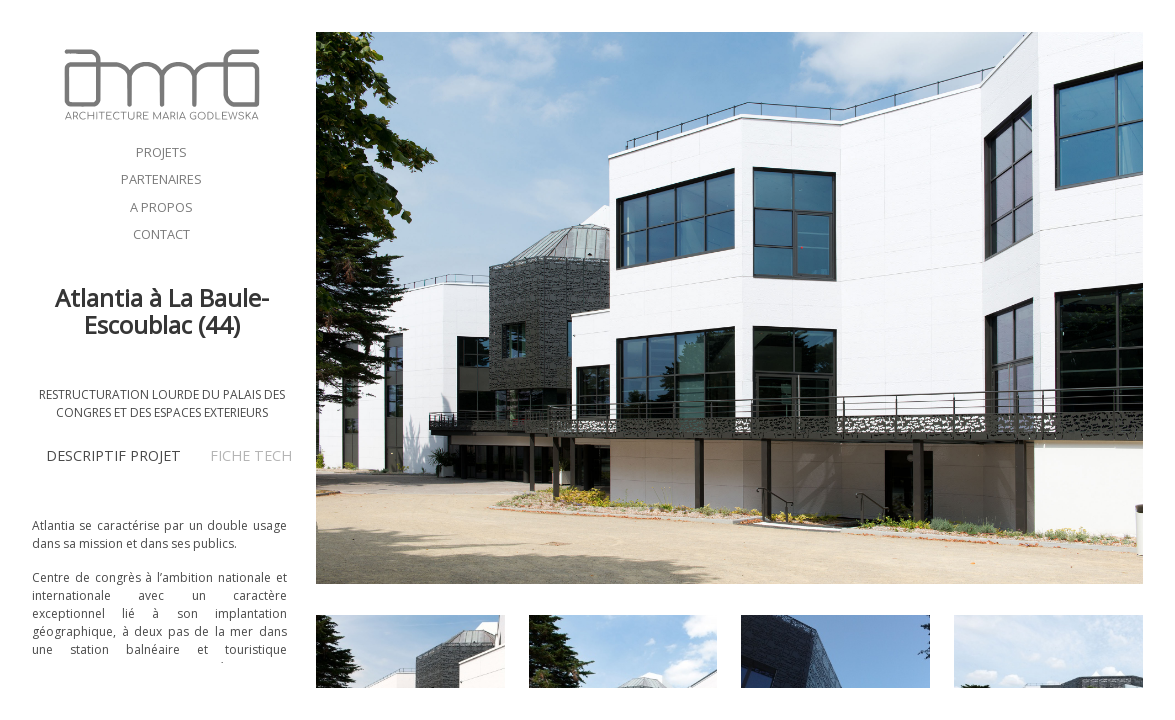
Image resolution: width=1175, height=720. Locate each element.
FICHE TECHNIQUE (273, 455)
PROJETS (161, 152)
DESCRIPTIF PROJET (113, 455)
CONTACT (161, 234)
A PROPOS (161, 207)
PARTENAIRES (161, 179)
